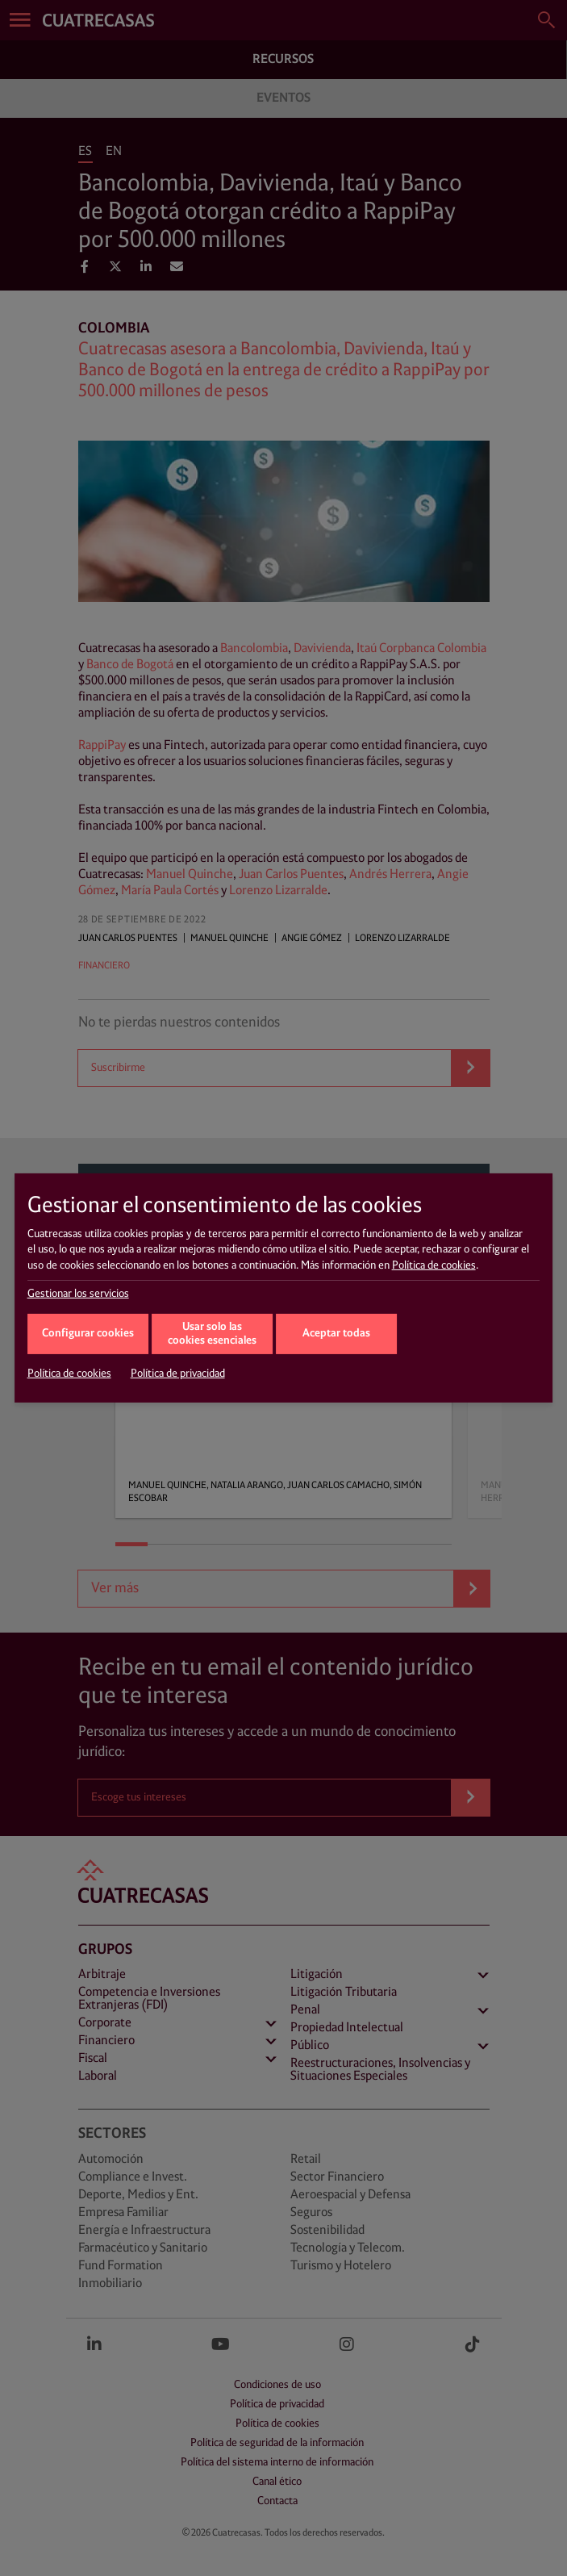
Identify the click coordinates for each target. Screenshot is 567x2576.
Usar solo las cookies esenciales (212, 1334)
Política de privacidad (178, 1373)
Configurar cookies (88, 1333)
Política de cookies (434, 1265)
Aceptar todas (336, 1333)
